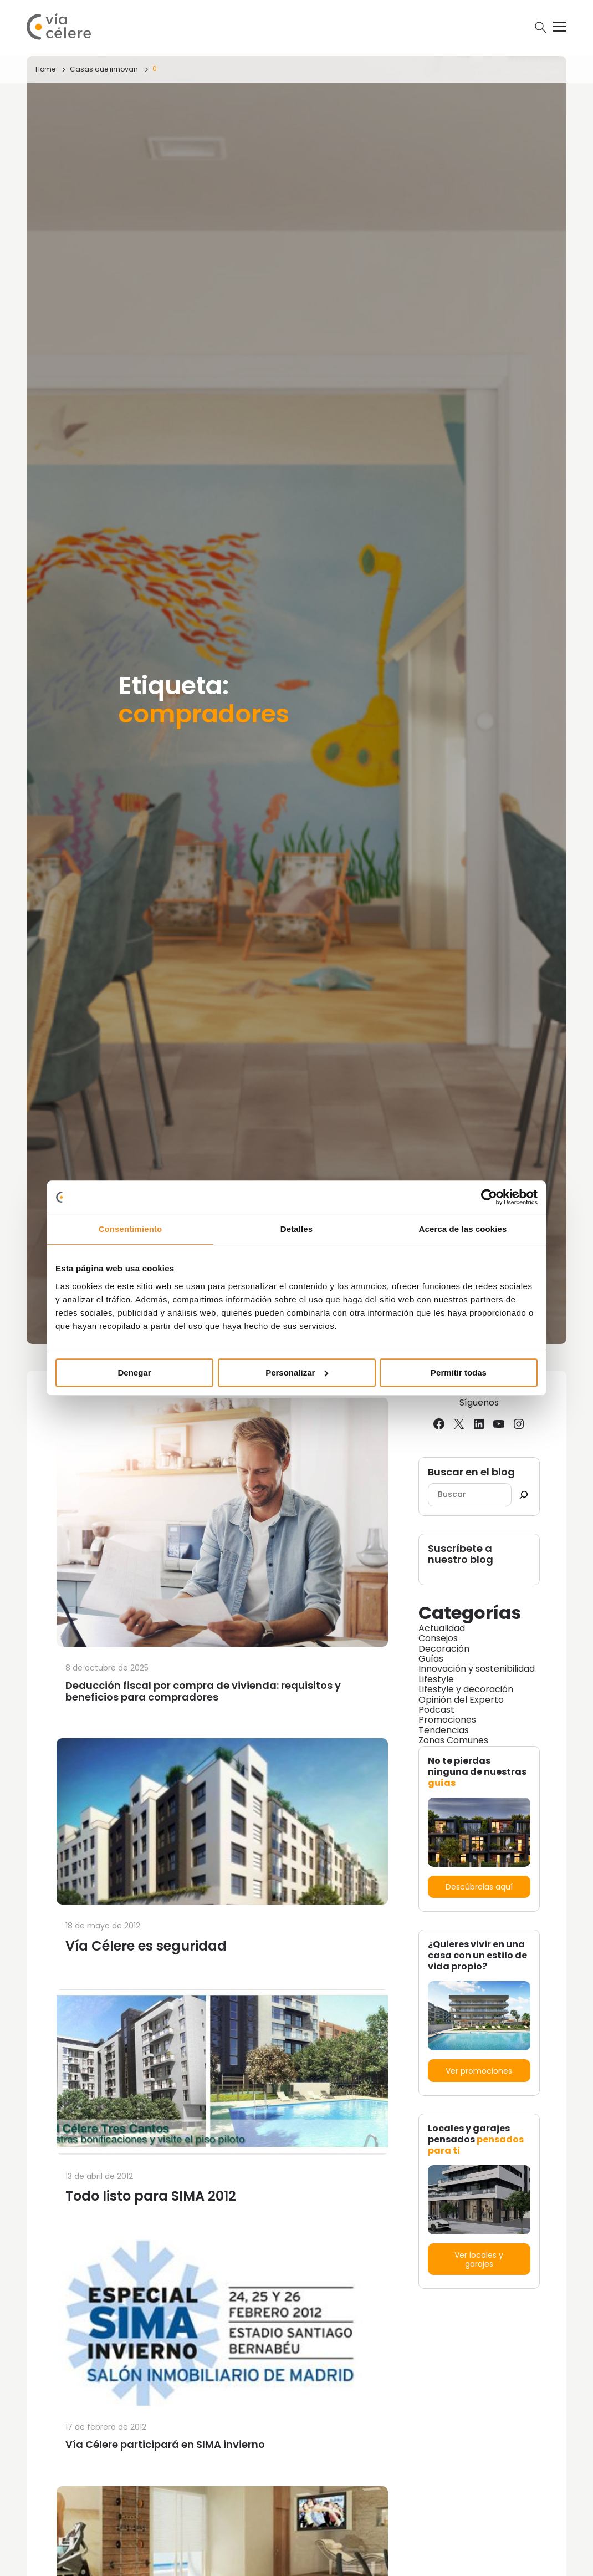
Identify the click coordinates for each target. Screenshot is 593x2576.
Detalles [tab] (296, 1229)
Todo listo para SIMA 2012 (150, 2196)
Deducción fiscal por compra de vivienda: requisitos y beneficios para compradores (203, 1691)
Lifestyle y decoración (465, 1689)
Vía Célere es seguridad (146, 1946)
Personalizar (296, 1372)
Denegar (134, 1372)
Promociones (447, 1719)
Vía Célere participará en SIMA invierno (165, 2444)
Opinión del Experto (461, 1699)
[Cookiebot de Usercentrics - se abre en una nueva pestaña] (489, 1197)
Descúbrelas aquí (479, 1886)
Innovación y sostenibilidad (476, 1668)
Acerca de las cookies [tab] (463, 1229)
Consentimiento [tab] (130, 1229)
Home (45, 69)
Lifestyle (436, 1679)
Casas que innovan (104, 69)
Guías (430, 1658)
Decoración (443, 1648)
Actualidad (441, 1628)
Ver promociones (479, 2070)
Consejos (438, 1638)
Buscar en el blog (471, 1472)
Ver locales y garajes (478, 2259)
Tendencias (443, 1730)
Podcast (436, 1709)
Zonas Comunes (453, 1740)
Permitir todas (459, 1372)
